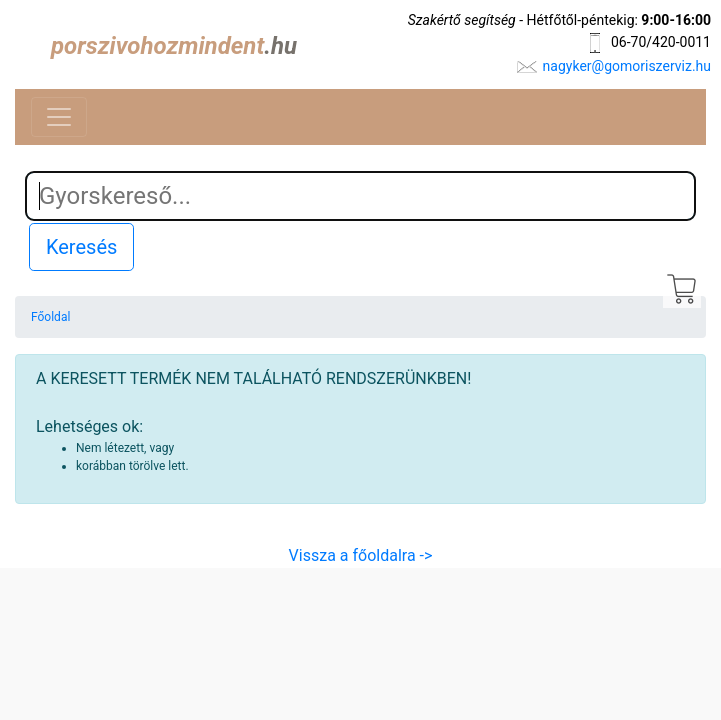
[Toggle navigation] (59, 117)
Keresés (81, 247)
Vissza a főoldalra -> (361, 555)
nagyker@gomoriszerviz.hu (627, 66)
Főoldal (50, 317)
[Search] (360, 196)
